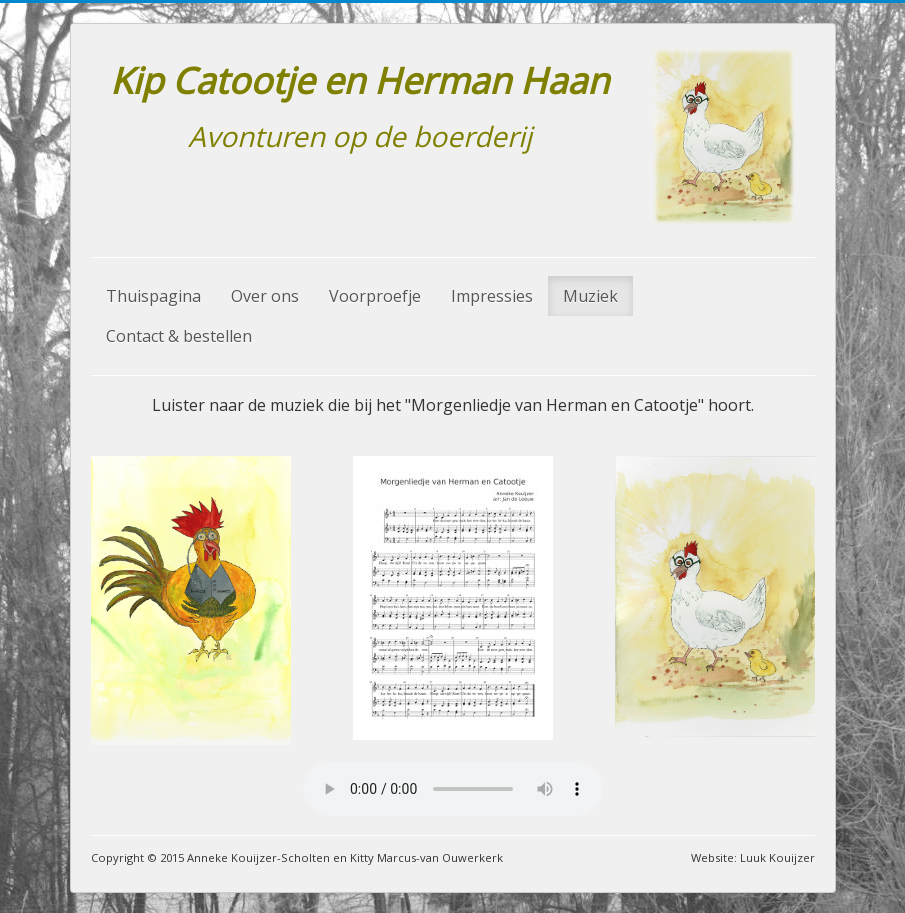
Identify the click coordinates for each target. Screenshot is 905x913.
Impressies (492, 296)
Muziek (590, 296)
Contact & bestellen (179, 336)
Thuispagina (153, 296)
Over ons (265, 296)
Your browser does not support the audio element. (453, 789)
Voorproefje (375, 296)
